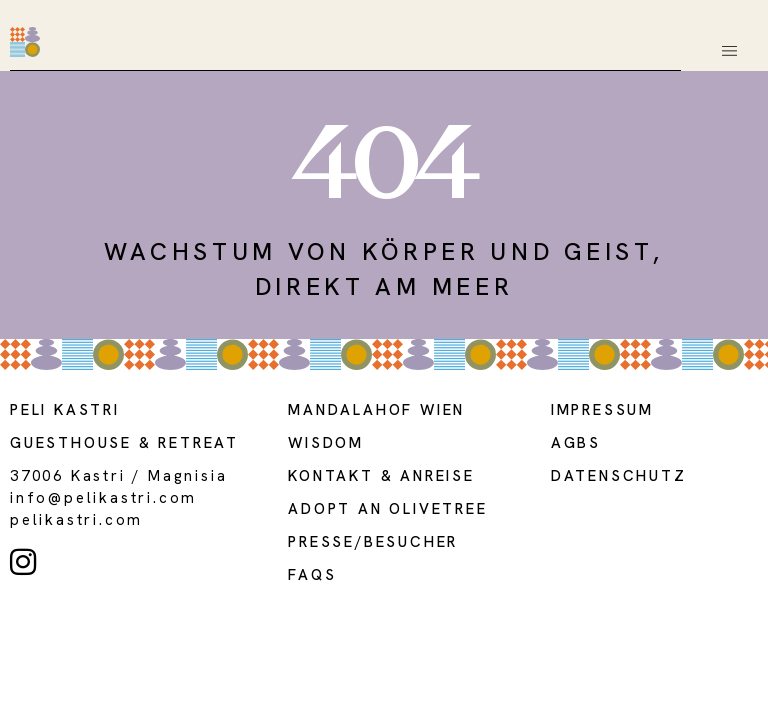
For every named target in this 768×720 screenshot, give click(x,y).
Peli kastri (65, 410)
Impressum (602, 410)
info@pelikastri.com (103, 498)
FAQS (312, 575)
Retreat (198, 443)
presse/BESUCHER (373, 542)
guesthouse (71, 443)
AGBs (576, 443)
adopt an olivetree (387, 509)
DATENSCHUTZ (619, 476)
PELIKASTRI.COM (76, 520)
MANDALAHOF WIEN (376, 410)
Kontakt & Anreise (381, 476)
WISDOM (326, 443)
